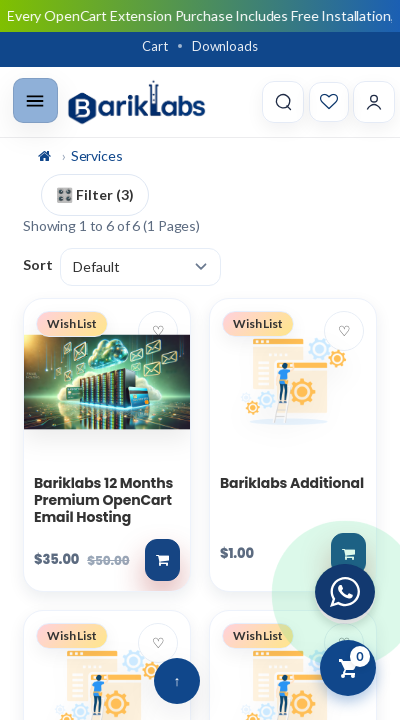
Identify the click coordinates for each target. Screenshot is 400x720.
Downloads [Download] (225, 46)
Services (97, 155)
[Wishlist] (329, 102)
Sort (37, 264)
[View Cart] (348, 668)
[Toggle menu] (35, 100)
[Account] (374, 102)
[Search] (283, 102)
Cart (154, 46)
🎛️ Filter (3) (95, 194)
